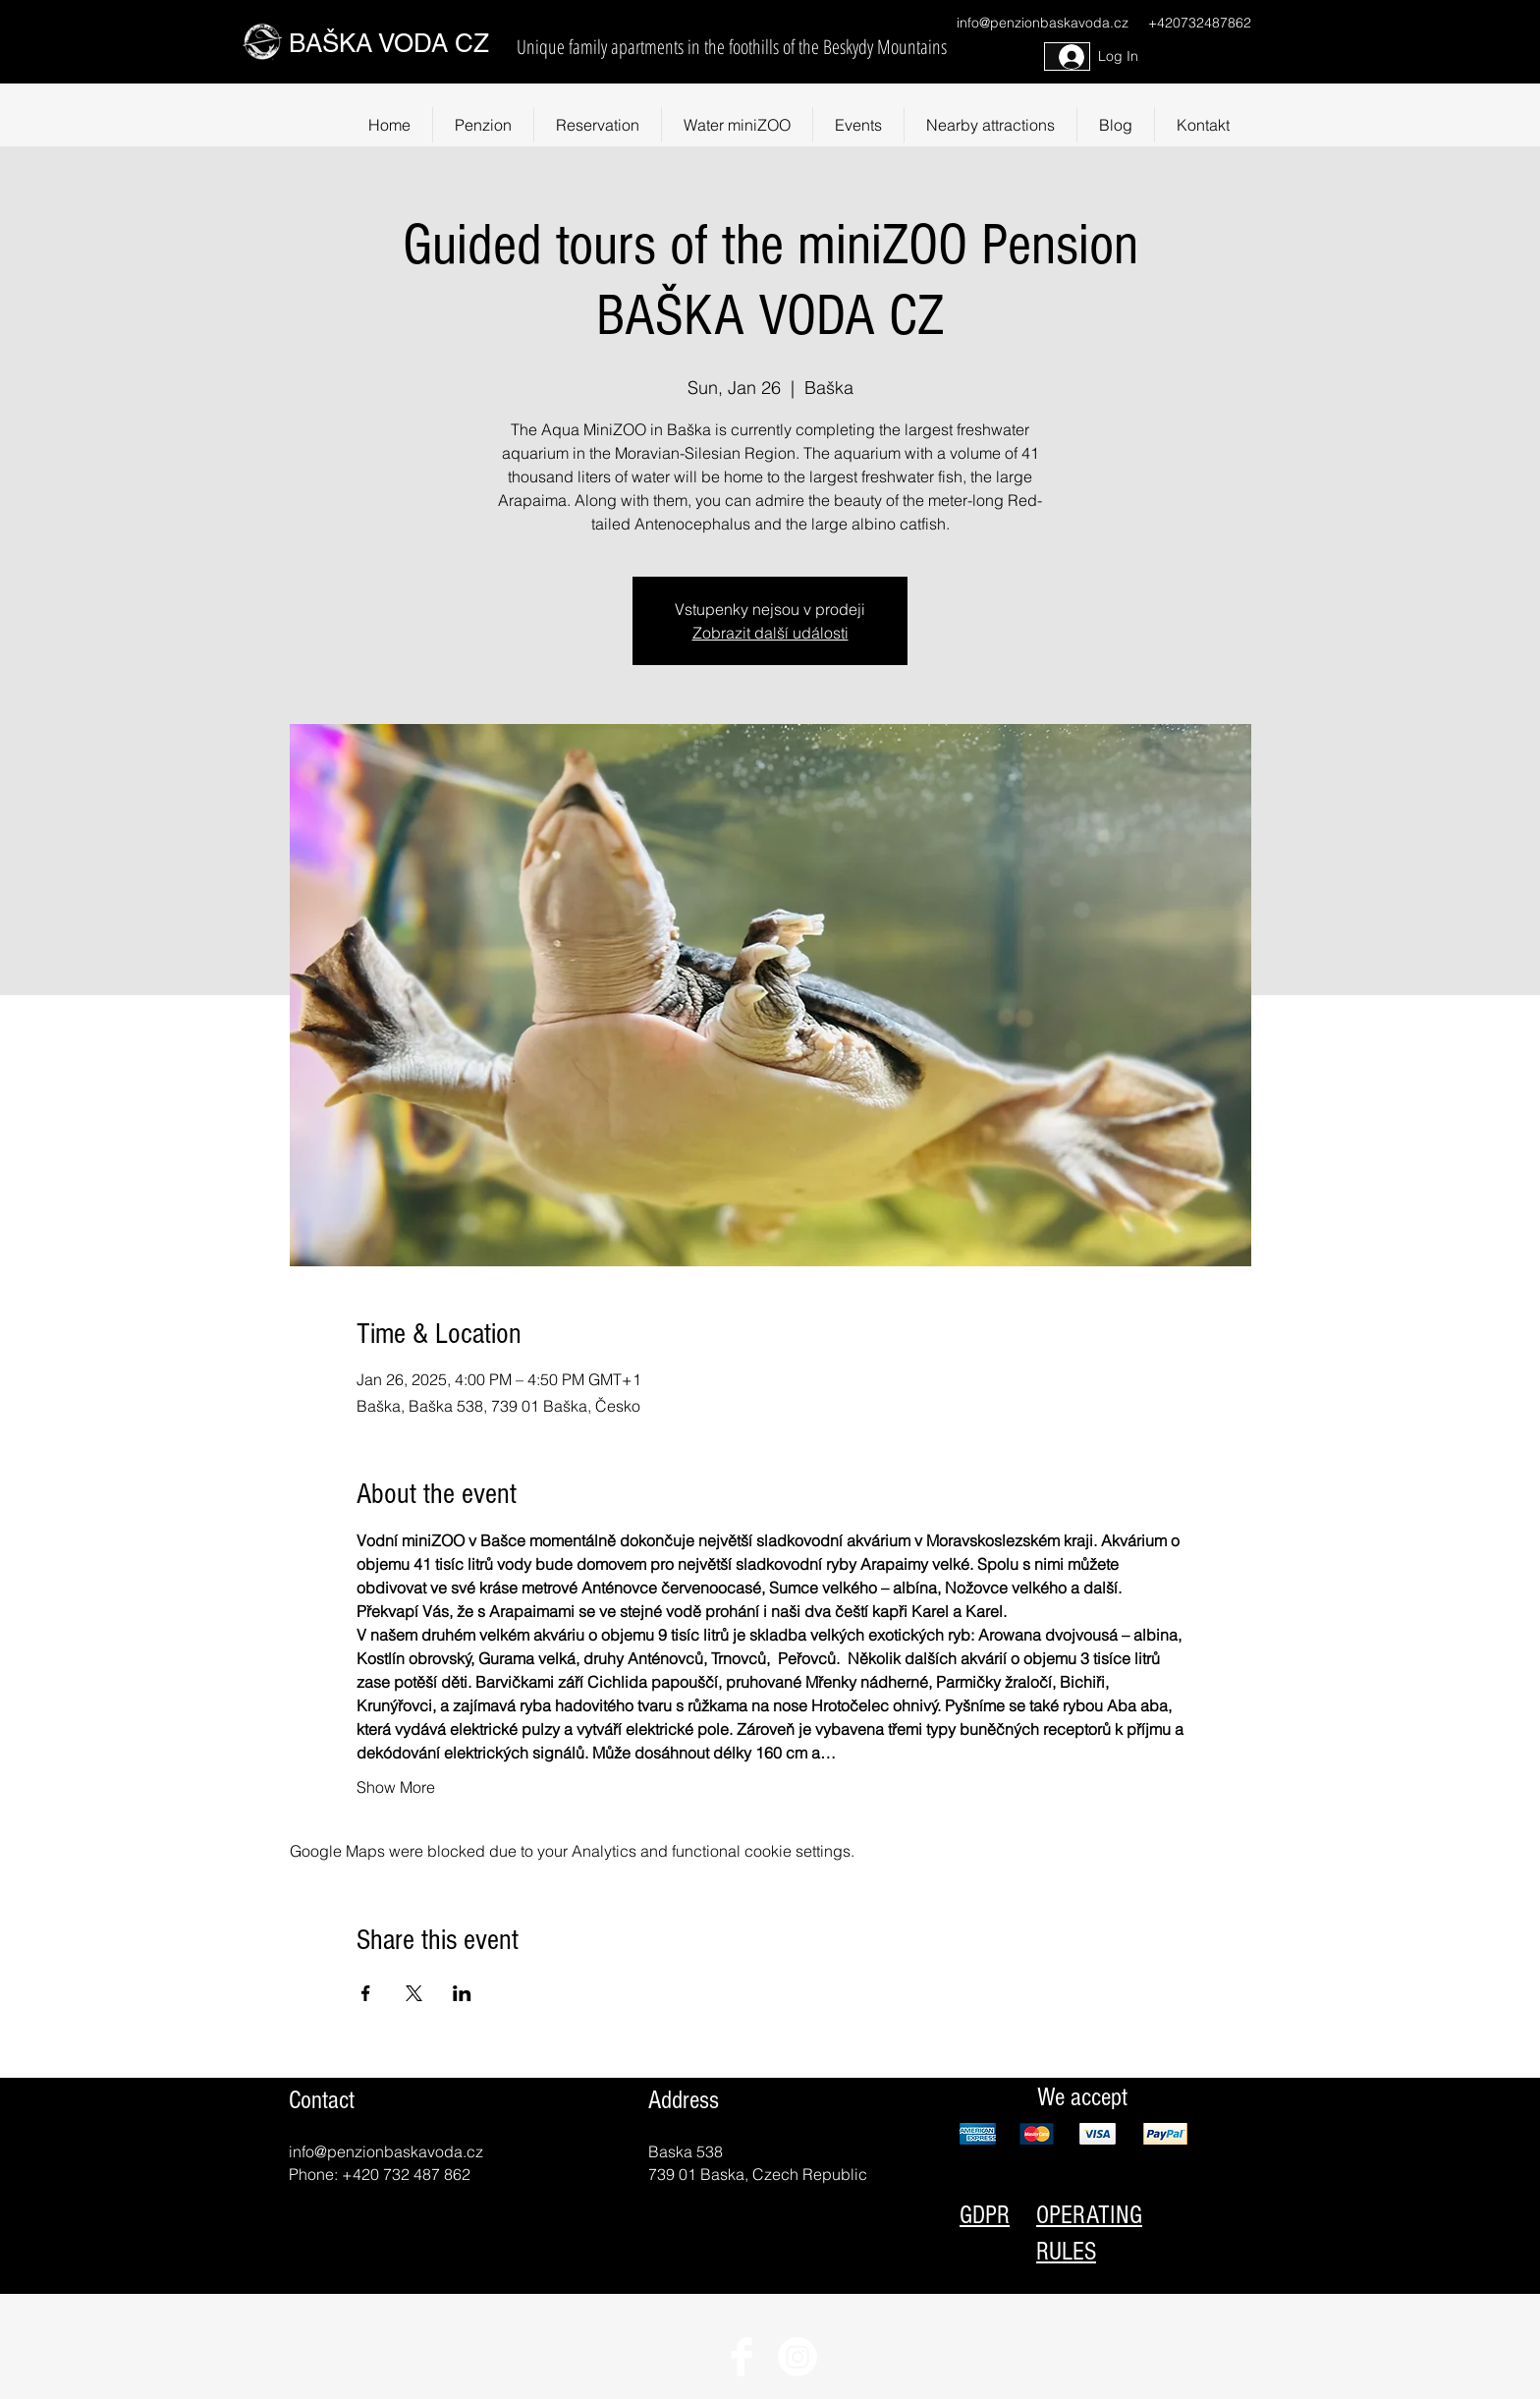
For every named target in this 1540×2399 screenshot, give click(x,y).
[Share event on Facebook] (366, 1993)
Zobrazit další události (770, 632)
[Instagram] (797, 2356)
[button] (990, 124)
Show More (396, 1787)
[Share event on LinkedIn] (462, 1993)
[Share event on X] (414, 1993)
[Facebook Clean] (741, 2356)
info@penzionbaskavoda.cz (1042, 22)
